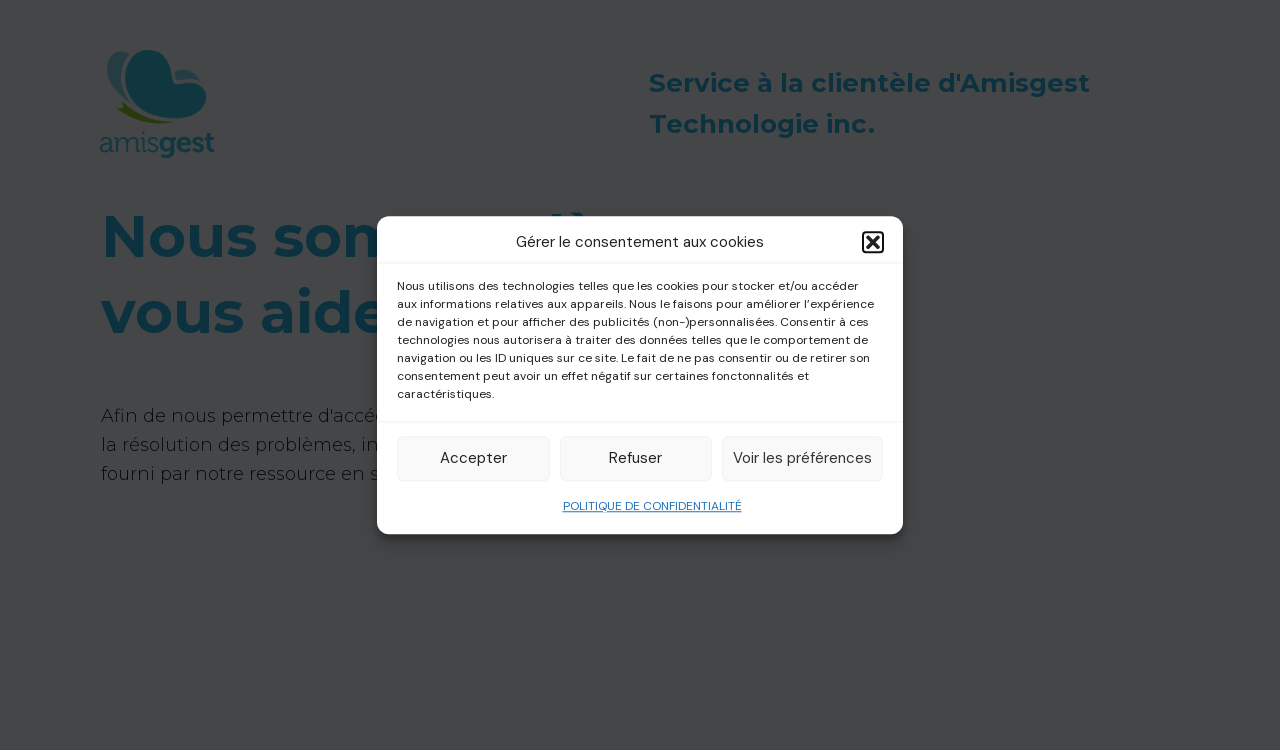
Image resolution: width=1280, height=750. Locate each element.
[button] (873, 243)
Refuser (635, 458)
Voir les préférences (802, 458)
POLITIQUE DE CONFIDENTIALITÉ (652, 506)
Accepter (473, 458)
